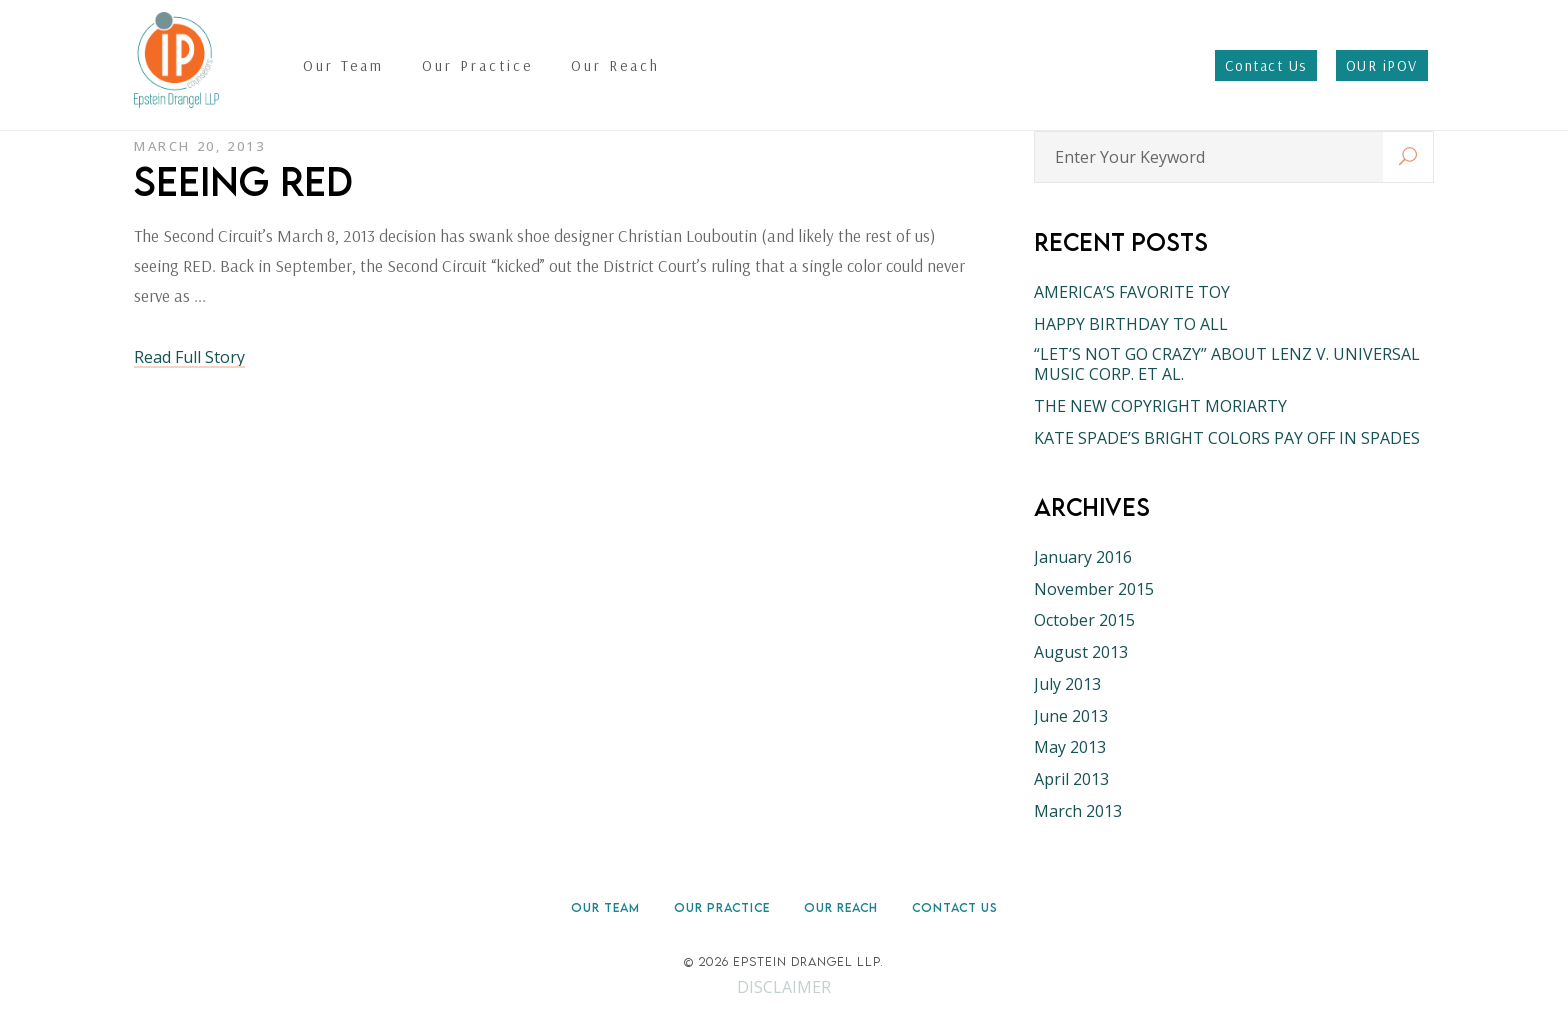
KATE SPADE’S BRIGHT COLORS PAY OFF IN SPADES (1227, 438)
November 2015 (1094, 589)
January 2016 (1083, 557)
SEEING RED (243, 181)
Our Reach (841, 907)
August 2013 (1081, 652)
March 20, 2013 (199, 146)
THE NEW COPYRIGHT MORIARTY (1160, 406)
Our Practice (722, 907)
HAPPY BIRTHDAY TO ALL (1131, 324)
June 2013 (1071, 716)
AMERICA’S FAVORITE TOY (1132, 292)
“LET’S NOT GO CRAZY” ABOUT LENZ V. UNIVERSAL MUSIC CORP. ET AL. (1227, 364)
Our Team (605, 907)
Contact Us (955, 907)
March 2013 (1078, 811)
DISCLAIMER (784, 987)
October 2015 (1084, 620)
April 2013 (1071, 779)
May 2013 (1070, 747)
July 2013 (1067, 684)
